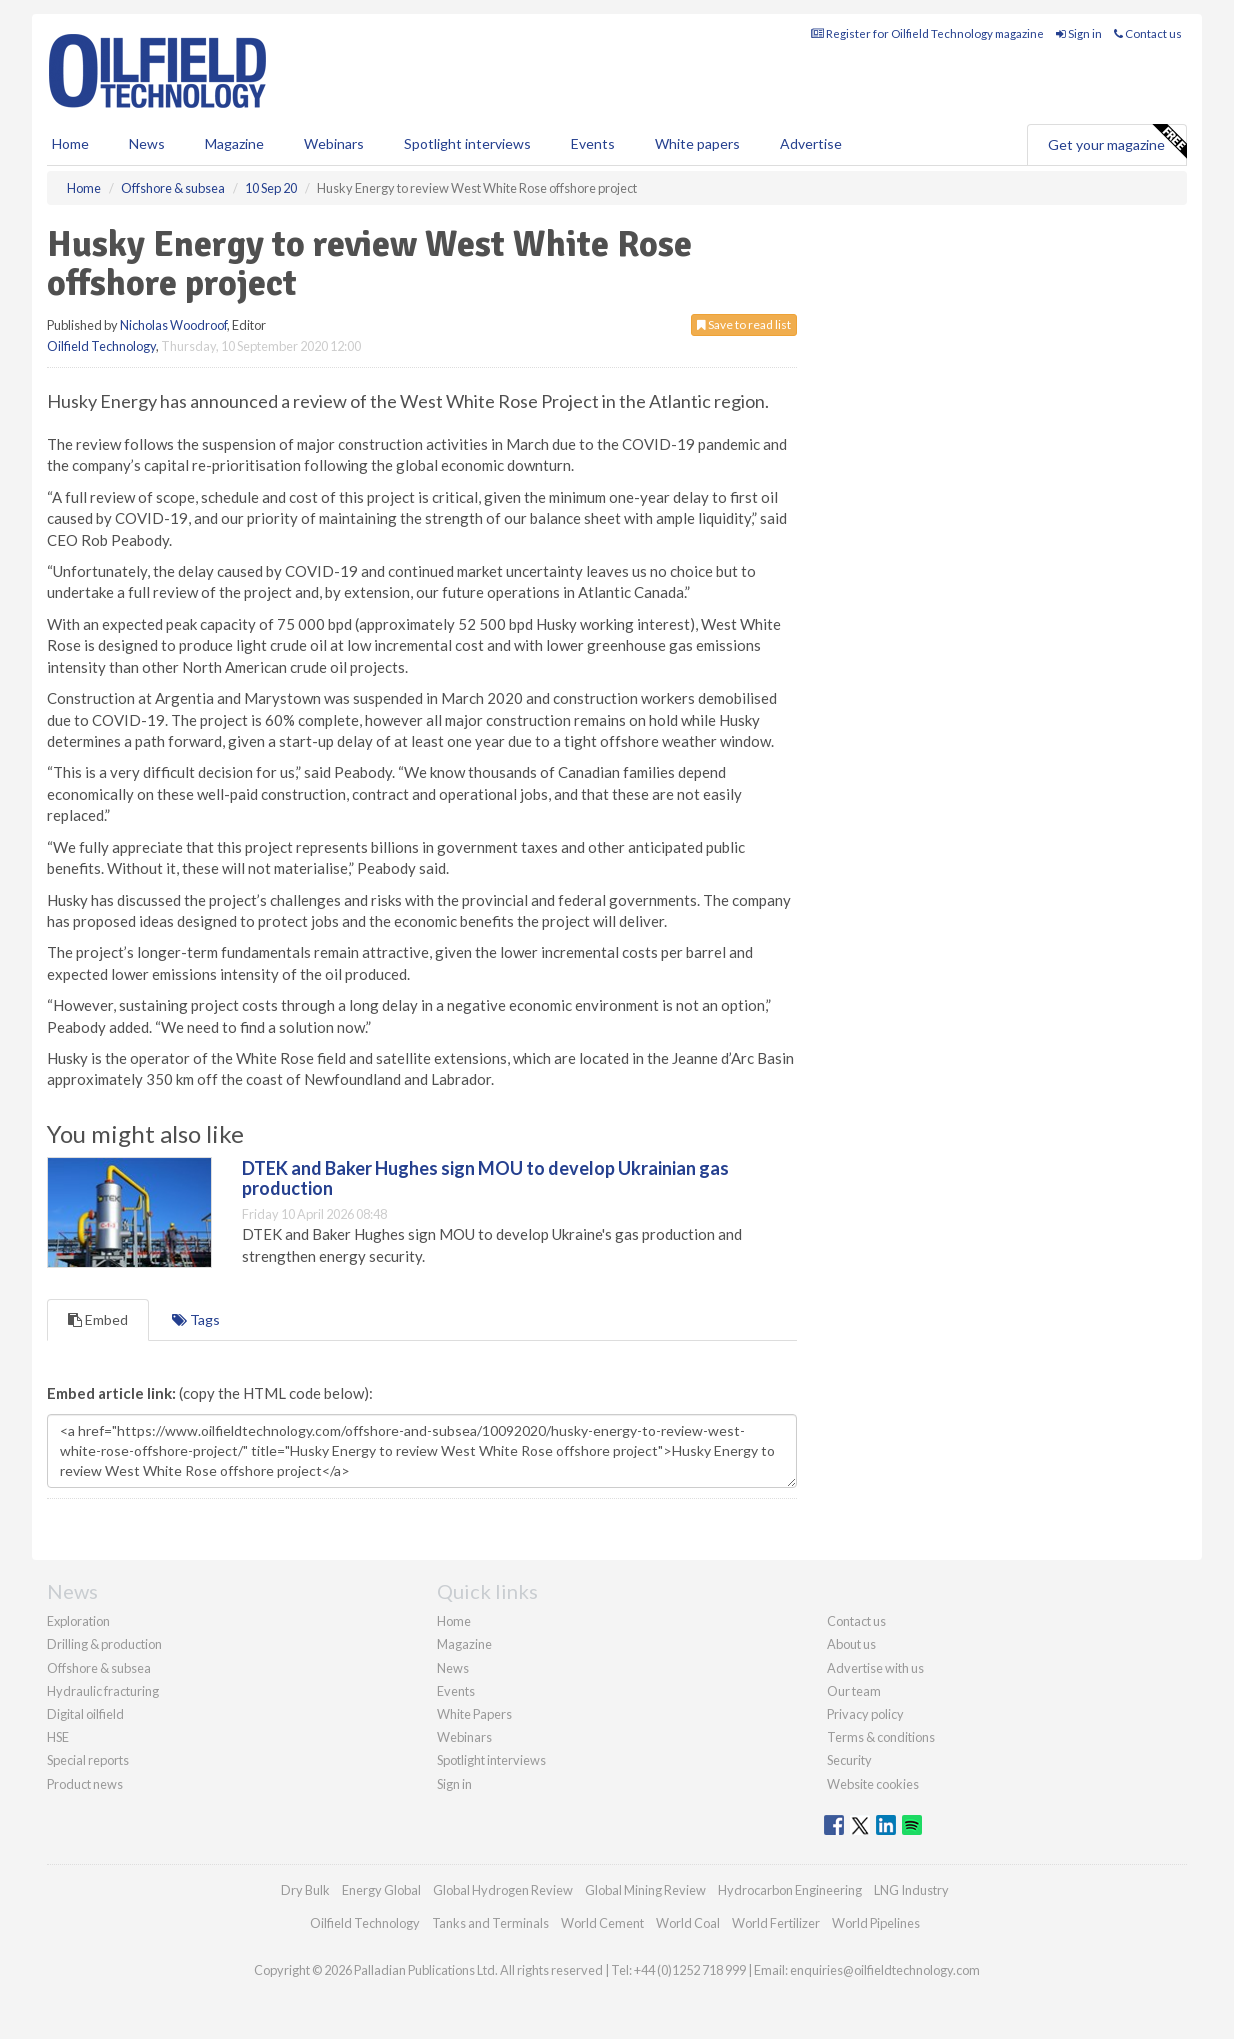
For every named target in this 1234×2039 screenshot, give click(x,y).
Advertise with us (875, 1668)
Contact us (1148, 33)
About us (851, 1644)
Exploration (78, 1621)
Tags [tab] (196, 1319)
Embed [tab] (98, 1319)
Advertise (811, 143)
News (453, 1668)
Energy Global (381, 1890)
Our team (854, 1691)
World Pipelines (876, 1923)
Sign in (1079, 33)
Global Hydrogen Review (503, 1890)
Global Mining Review (645, 1890)
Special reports (88, 1760)
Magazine (234, 143)
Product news (85, 1784)
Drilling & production (104, 1644)
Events (593, 143)
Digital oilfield (85, 1714)
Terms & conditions (881, 1737)
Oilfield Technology (101, 346)
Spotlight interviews (467, 143)
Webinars (334, 143)
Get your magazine (1117, 142)
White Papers (474, 1714)
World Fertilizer (776, 1923)
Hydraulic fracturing (103, 1691)
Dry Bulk (305, 1890)
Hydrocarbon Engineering (790, 1890)
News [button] (147, 143)
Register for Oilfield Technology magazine (927, 33)
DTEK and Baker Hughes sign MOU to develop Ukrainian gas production (485, 1178)
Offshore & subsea (99, 1668)
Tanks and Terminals (490, 1923)
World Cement (602, 1923)
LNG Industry (911, 1890)
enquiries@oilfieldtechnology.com (885, 1970)
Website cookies (873, 1784)
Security (849, 1760)
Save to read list (744, 324)
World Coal (688, 1923)
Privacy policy (865, 1714)
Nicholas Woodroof (173, 325)
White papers (697, 143)
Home (70, 143)
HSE (58, 1737)
